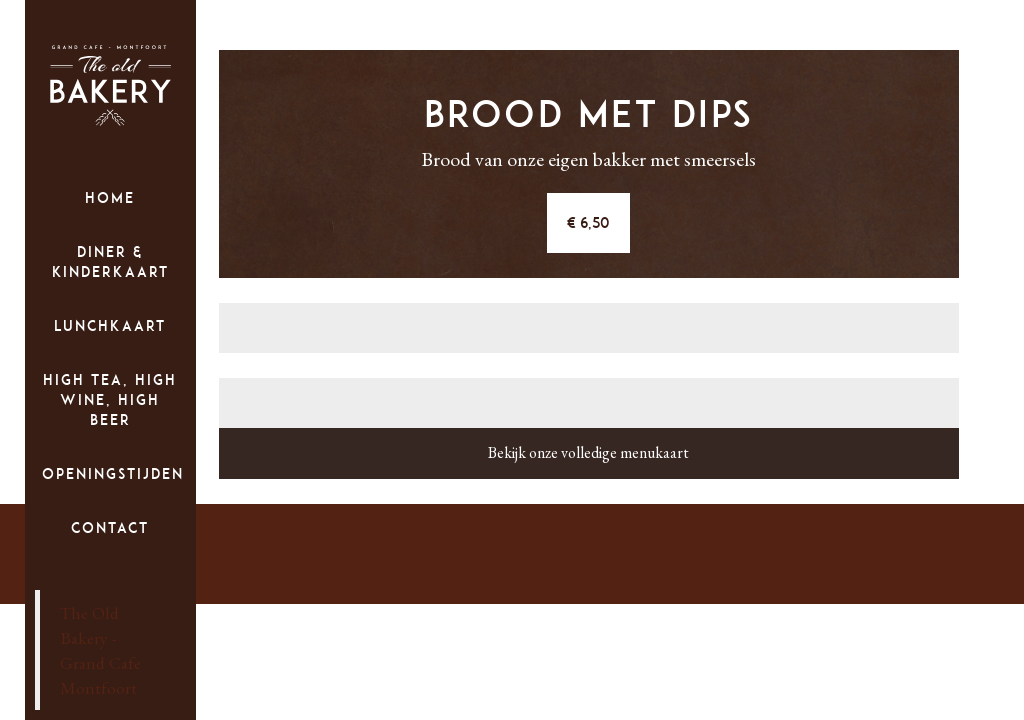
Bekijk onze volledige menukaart (588, 452)
